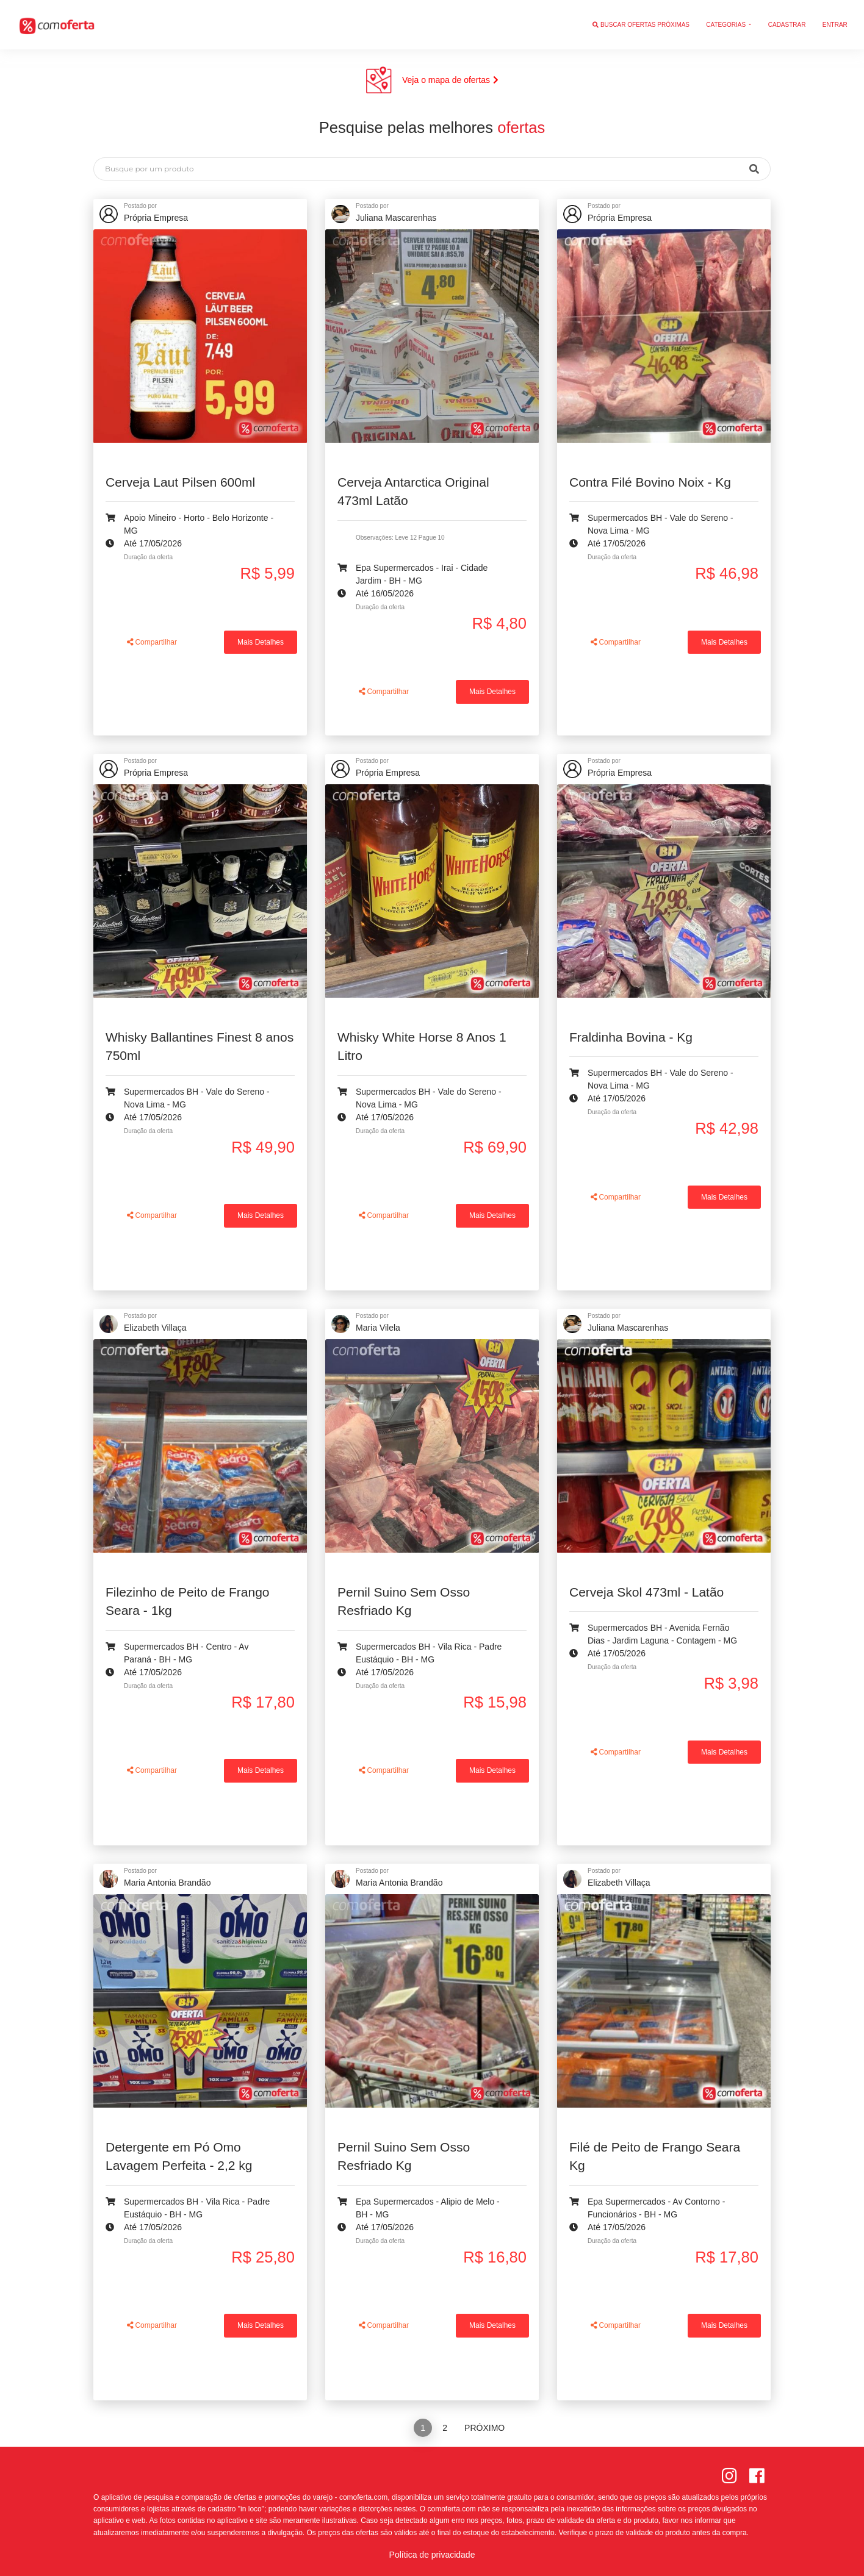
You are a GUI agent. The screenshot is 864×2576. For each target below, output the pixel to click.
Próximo (484, 2428)
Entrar (835, 24)
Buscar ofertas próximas (640, 24)
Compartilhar (152, 642)
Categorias (726, 24)
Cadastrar (787, 24)
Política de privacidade (432, 2555)
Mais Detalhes (260, 642)
